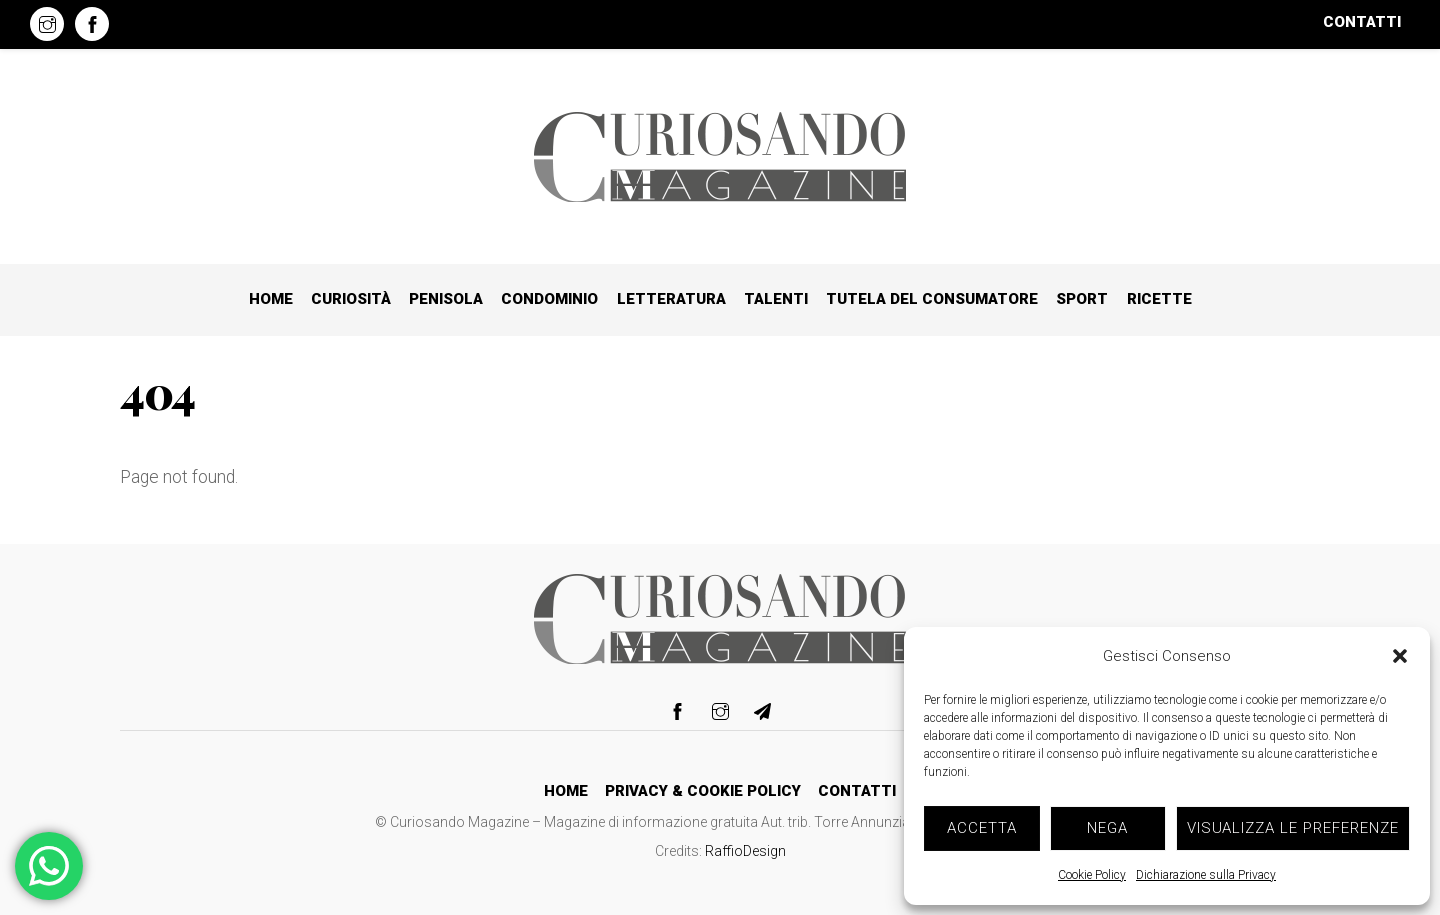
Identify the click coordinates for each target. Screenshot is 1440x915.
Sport (1082, 299)
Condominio (549, 299)
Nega (1107, 828)
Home (271, 299)
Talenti (776, 299)
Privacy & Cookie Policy (703, 791)
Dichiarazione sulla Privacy (1206, 875)
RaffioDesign (745, 851)
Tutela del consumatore (932, 299)
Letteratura (671, 299)
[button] (1400, 656)
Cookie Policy (1092, 875)
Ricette (1159, 299)
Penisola (446, 299)
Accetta (982, 828)
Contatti (1362, 22)
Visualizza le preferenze (1293, 828)
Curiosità (351, 299)
